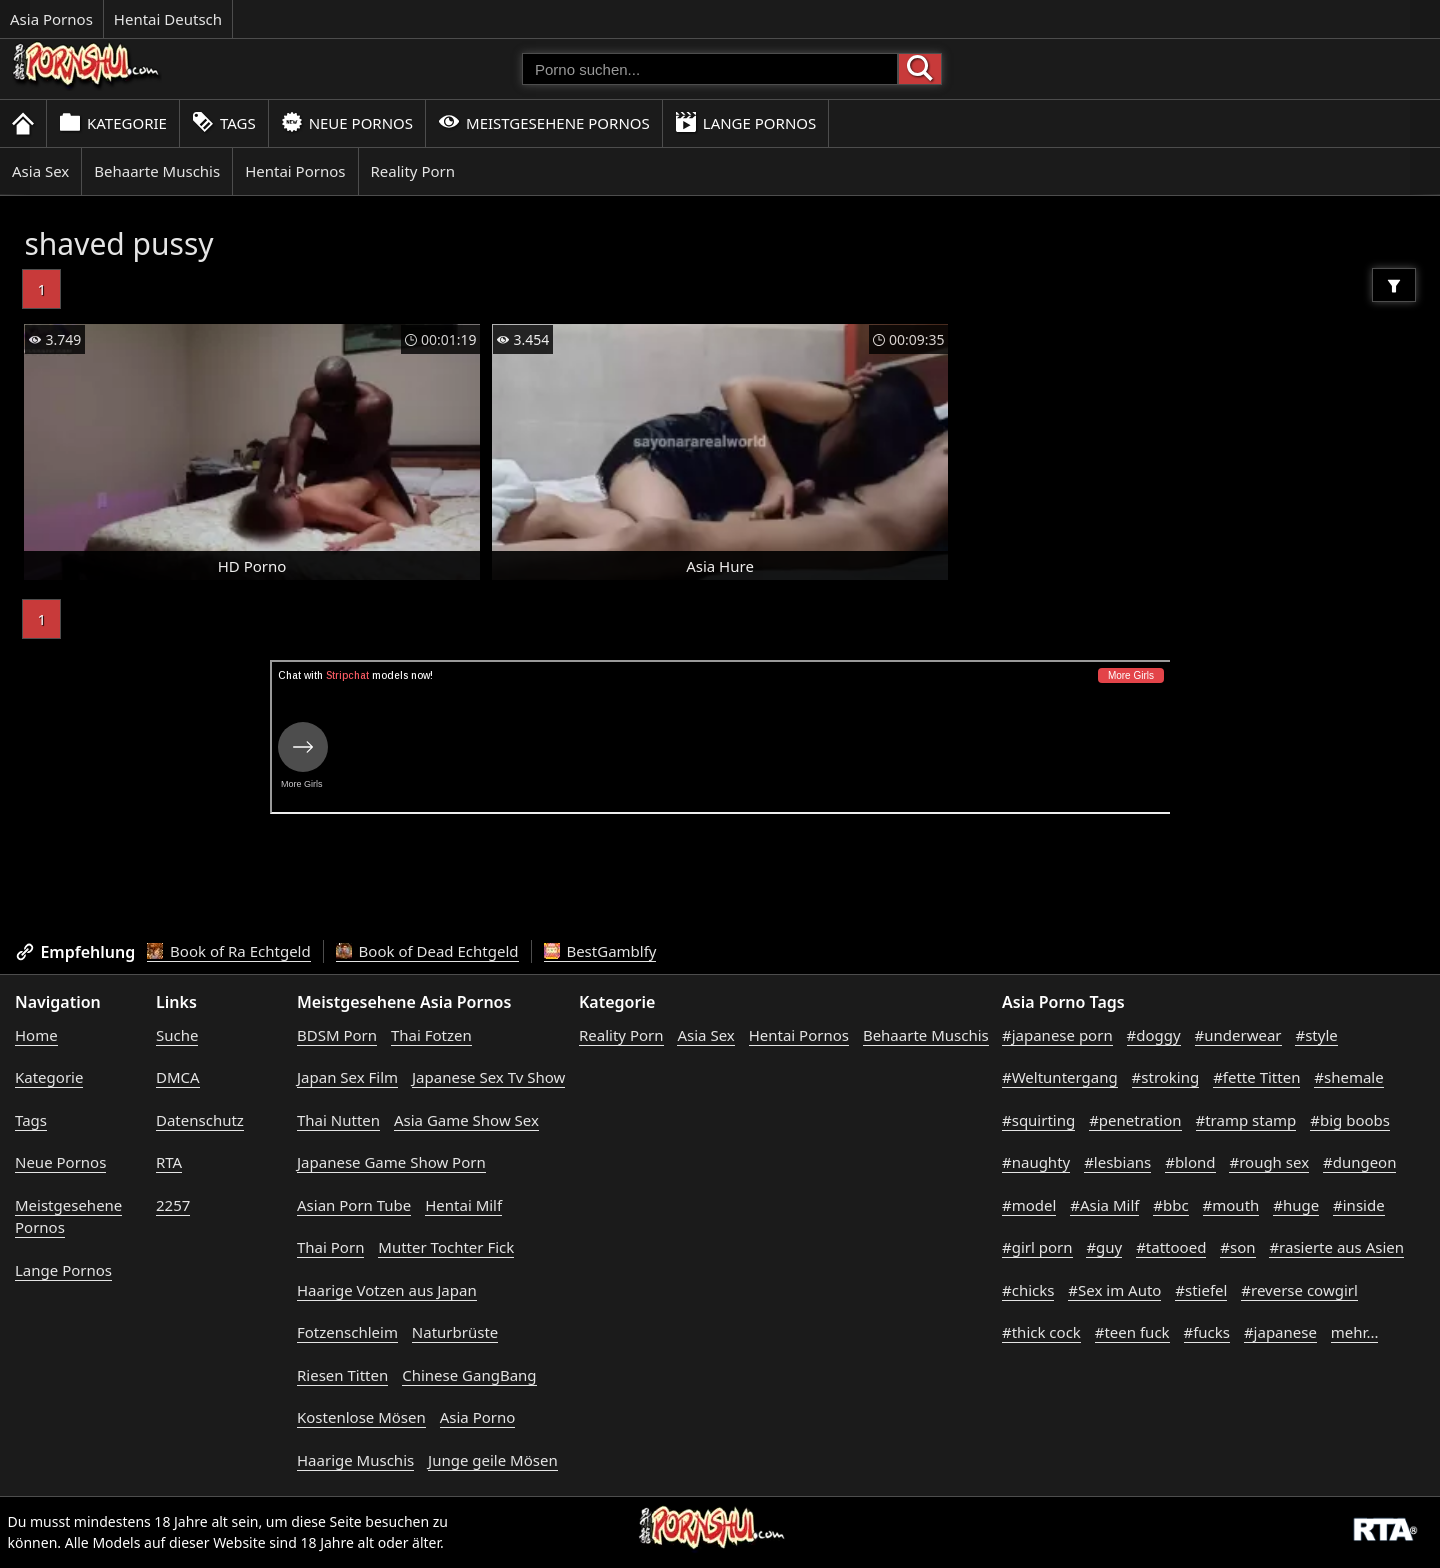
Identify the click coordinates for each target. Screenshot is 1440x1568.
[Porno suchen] (710, 69)
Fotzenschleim (347, 1332)
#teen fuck (1132, 1332)
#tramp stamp (1246, 1120)
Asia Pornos (51, 19)
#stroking (1166, 1077)
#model (1029, 1205)
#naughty (1036, 1162)
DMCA (178, 1077)
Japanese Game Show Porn (391, 1162)
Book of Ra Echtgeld (229, 951)
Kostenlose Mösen (361, 1417)
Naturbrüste (455, 1332)
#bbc (1170, 1205)
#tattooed (1171, 1247)
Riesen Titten (342, 1375)
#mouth (1231, 1205)
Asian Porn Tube (354, 1205)
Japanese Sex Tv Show (488, 1077)
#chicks (1028, 1290)
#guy (1104, 1247)
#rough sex (1269, 1162)
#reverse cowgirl (1299, 1290)
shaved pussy (118, 243)
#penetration (1135, 1120)
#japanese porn (1057, 1035)
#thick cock (1041, 1332)
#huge (1296, 1205)
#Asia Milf (1104, 1205)
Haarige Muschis (355, 1460)
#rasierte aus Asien (1336, 1247)
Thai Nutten (338, 1120)
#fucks (1207, 1332)
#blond (1190, 1162)
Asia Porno (478, 1417)
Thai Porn (330, 1247)
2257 (173, 1205)
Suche (177, 1035)
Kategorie (113, 122)
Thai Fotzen (431, 1035)
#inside (1359, 1205)
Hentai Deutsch (168, 19)
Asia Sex (40, 171)
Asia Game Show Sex (466, 1120)
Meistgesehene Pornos (544, 122)
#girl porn (1037, 1247)
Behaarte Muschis (157, 171)
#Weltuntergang (1060, 1077)
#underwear (1238, 1035)
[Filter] (1394, 285)
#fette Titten (1256, 1077)
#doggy (1154, 1035)
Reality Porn (413, 171)
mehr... (1355, 1332)
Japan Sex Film (347, 1077)
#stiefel (1201, 1290)
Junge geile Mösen (493, 1460)
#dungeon (1360, 1162)
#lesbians (1117, 1162)
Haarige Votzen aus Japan (387, 1290)
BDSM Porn (337, 1035)
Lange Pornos (745, 122)
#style (1316, 1035)
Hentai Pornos (295, 171)
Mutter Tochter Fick (446, 1247)
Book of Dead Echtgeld (427, 951)
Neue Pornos (347, 122)
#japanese (1280, 1332)
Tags (224, 122)
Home (36, 1035)
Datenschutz (200, 1120)
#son (1237, 1247)
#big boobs (1350, 1120)
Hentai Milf (463, 1205)
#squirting (1038, 1120)
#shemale (1348, 1077)
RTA (169, 1162)
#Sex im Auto (1114, 1290)
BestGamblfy (600, 951)
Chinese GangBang (469, 1375)
